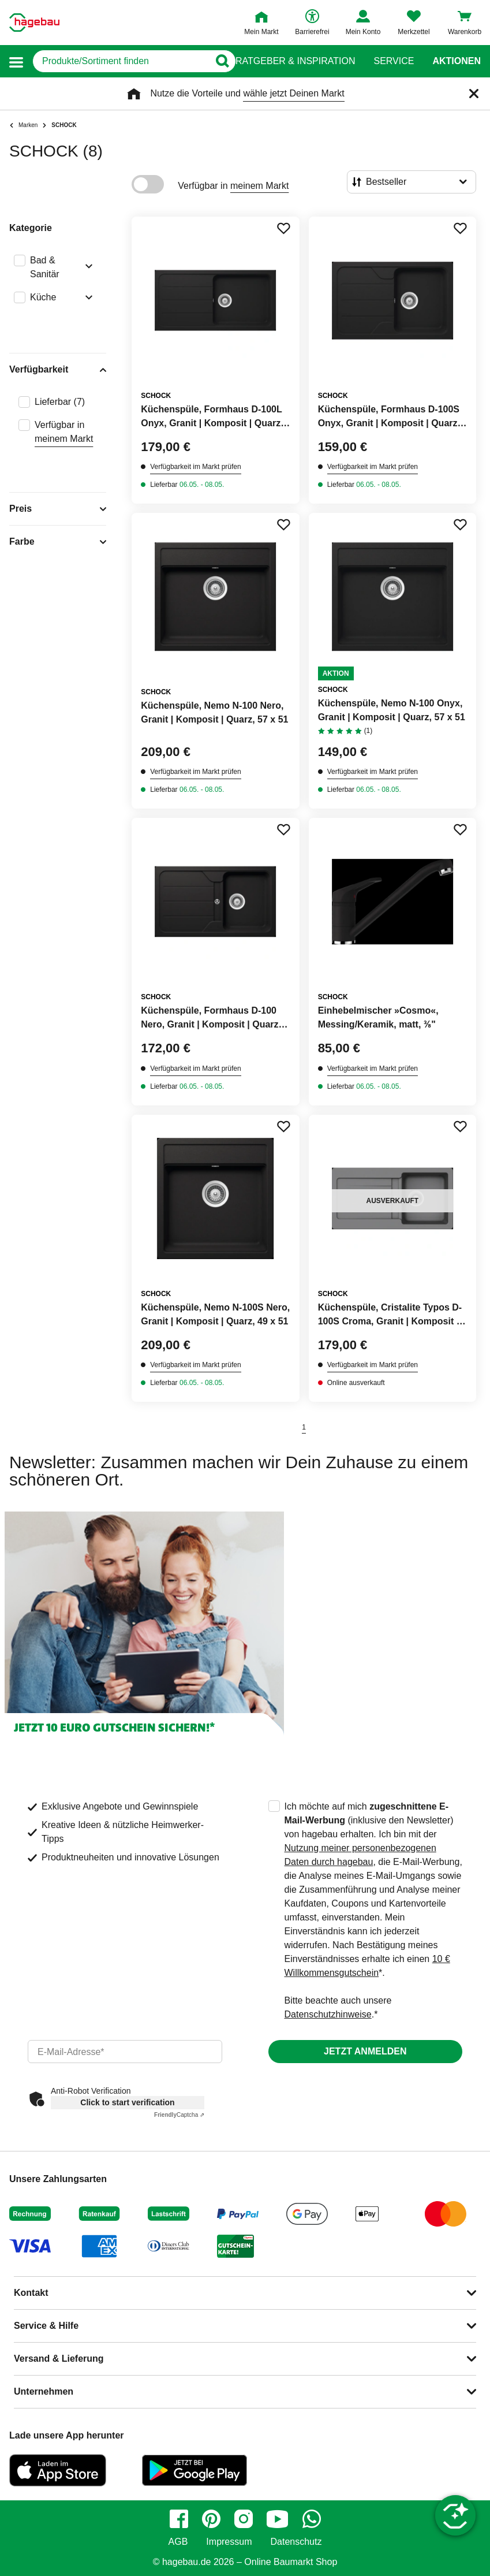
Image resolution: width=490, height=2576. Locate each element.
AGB (178, 2542)
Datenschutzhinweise (328, 2014)
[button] (16, 61)
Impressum (229, 2542)
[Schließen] (474, 93)
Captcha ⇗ (179, 2115)
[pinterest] (211, 2519)
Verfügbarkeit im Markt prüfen (195, 467)
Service (393, 61)
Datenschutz (295, 2542)
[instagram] (243, 2519)
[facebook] (179, 2519)
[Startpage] (34, 22)
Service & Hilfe (46, 2326)
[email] (125, 2052)
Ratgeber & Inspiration (295, 61)
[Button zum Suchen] (222, 61)
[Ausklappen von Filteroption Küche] (86, 299)
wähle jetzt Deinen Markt (293, 93)
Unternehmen (43, 2391)
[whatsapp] (311, 2519)
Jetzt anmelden (365, 2051)
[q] (121, 61)
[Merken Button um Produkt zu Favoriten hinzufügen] (283, 228)
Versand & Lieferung (59, 2358)
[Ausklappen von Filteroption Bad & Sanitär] (86, 267)
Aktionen (456, 61)
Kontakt (31, 2293)
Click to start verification (127, 2102)
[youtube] (278, 2519)
